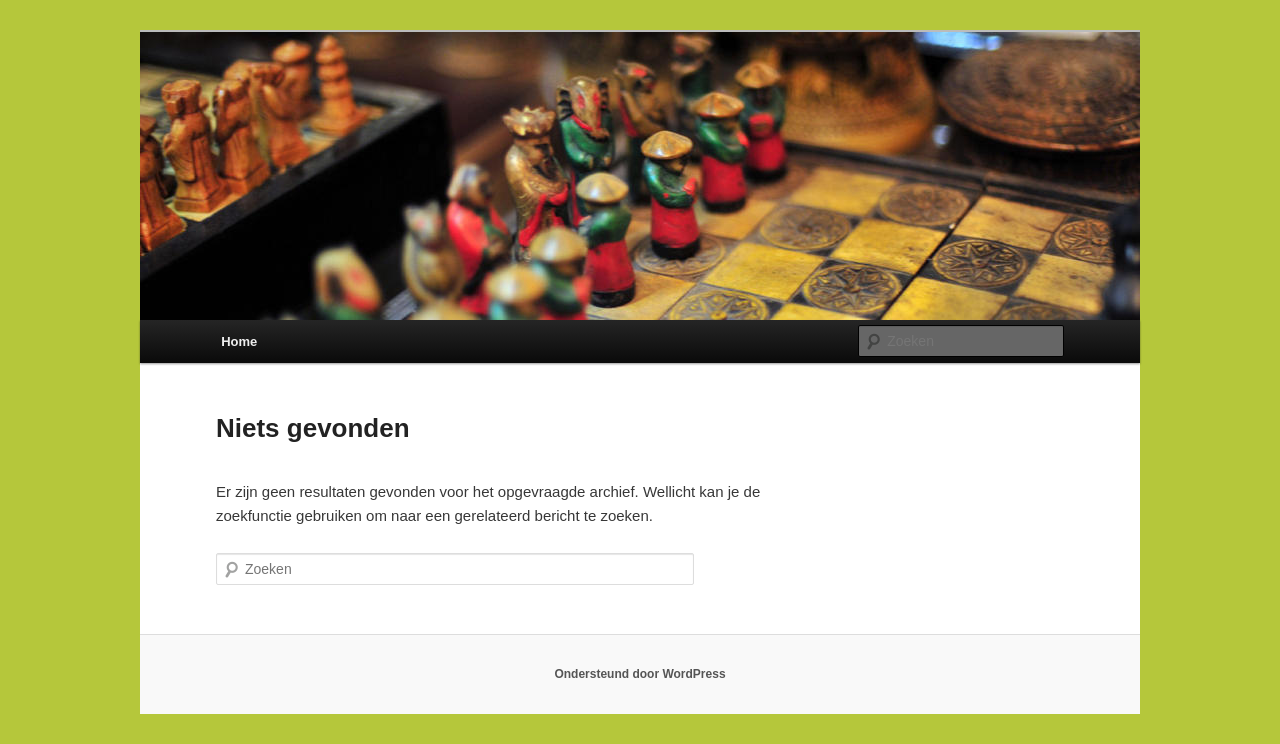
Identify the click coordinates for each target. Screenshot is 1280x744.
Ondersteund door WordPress (639, 674)
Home (239, 341)
